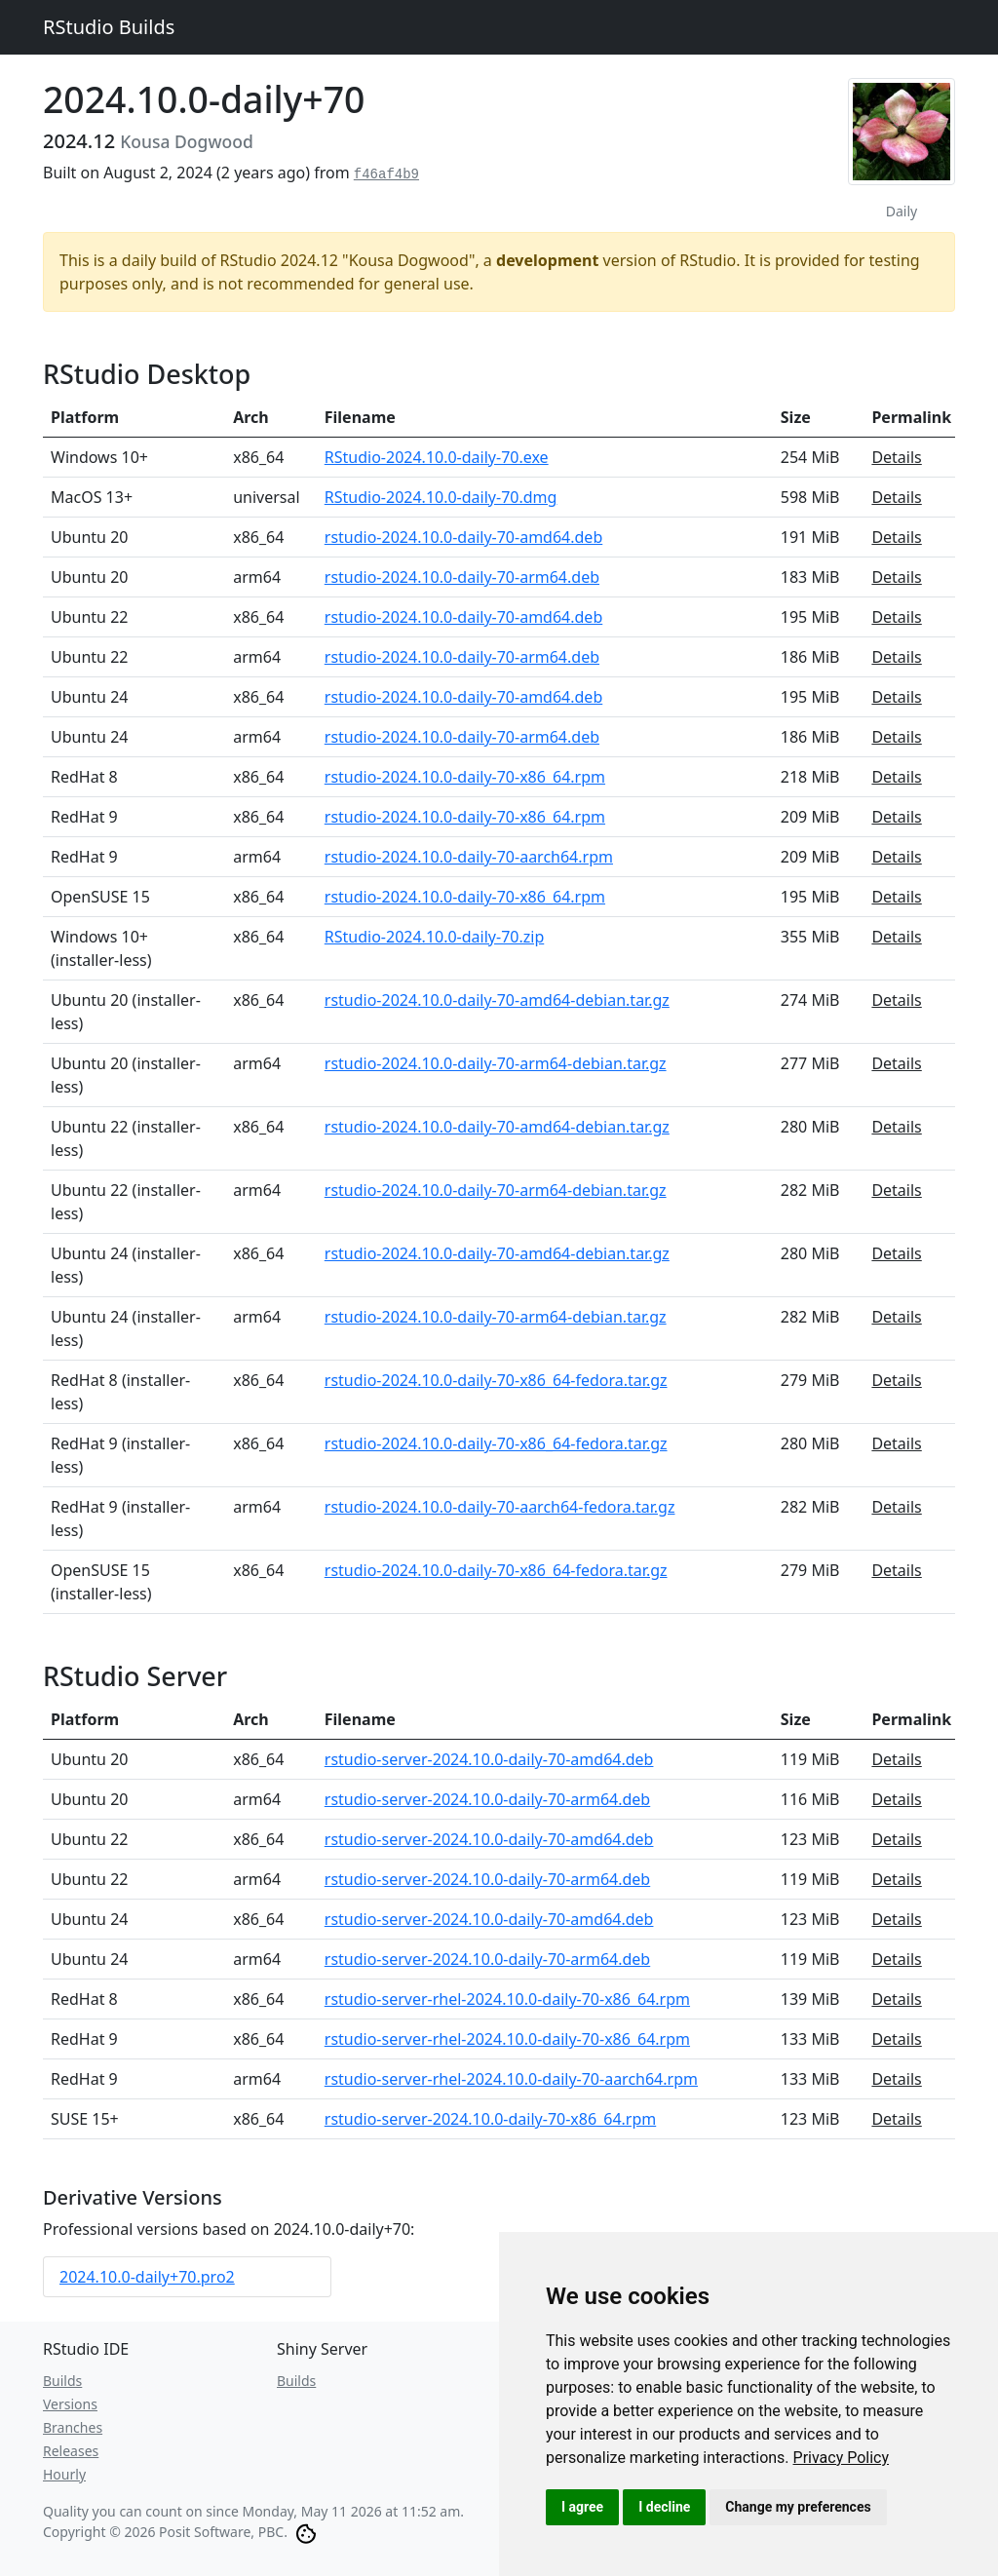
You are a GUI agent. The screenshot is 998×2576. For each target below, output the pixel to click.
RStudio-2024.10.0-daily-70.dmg (441, 497)
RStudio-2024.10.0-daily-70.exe (437, 457)
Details (896, 457)
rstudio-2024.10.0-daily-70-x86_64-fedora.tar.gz (496, 1380)
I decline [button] (664, 2507)
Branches (72, 2427)
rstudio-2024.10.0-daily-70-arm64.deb (462, 577)
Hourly (64, 2474)
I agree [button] (582, 2507)
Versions (70, 2404)
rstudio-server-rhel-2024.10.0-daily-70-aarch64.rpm (511, 2079)
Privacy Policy (841, 2457)
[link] (841, 2457)
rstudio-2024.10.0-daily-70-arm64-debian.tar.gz (496, 1063)
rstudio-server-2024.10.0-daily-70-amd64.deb (489, 1759)
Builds (62, 2380)
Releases (70, 2450)
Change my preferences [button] (797, 2507)
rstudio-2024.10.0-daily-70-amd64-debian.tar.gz (497, 1000)
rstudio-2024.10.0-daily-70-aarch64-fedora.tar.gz (500, 1507)
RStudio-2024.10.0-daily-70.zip (434, 936)
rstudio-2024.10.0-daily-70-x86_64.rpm (465, 777)
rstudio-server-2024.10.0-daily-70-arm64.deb (487, 1799)
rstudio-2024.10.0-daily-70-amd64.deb (463, 537)
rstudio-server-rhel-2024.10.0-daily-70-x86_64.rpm (507, 1999)
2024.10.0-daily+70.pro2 (147, 2277)
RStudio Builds (108, 27)
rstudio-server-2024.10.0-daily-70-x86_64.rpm (490, 2119)
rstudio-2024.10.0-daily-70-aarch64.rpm (469, 856)
